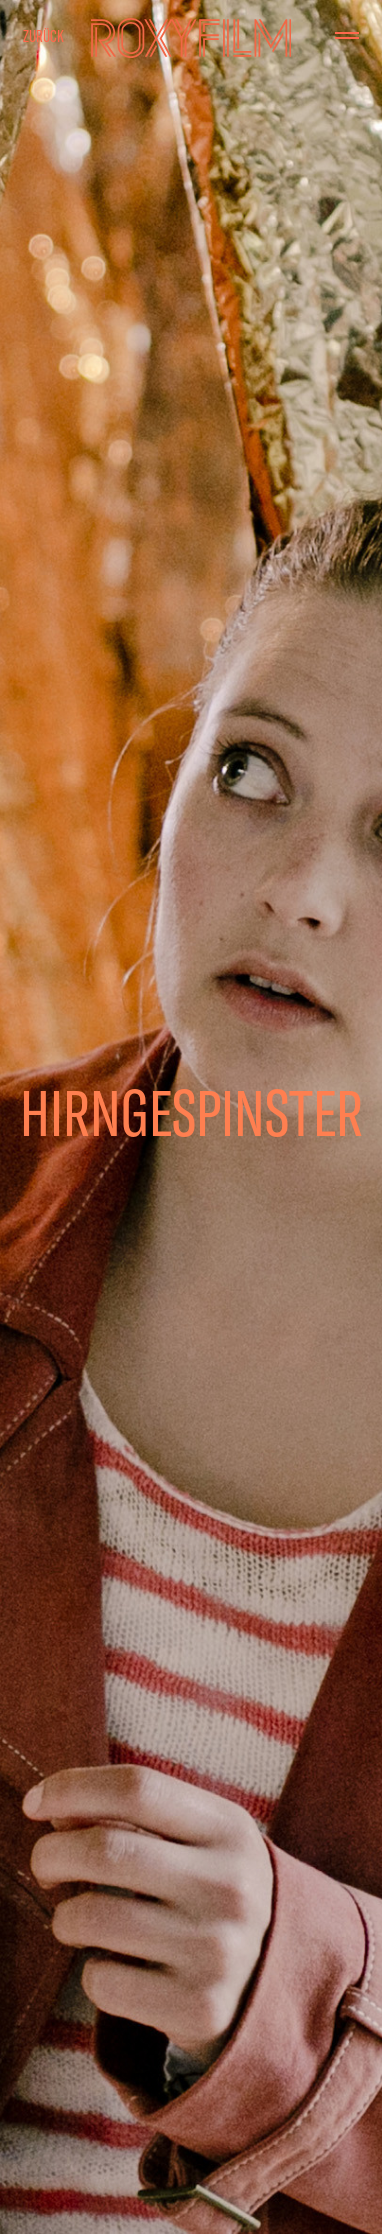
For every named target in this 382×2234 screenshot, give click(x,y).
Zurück (43, 36)
